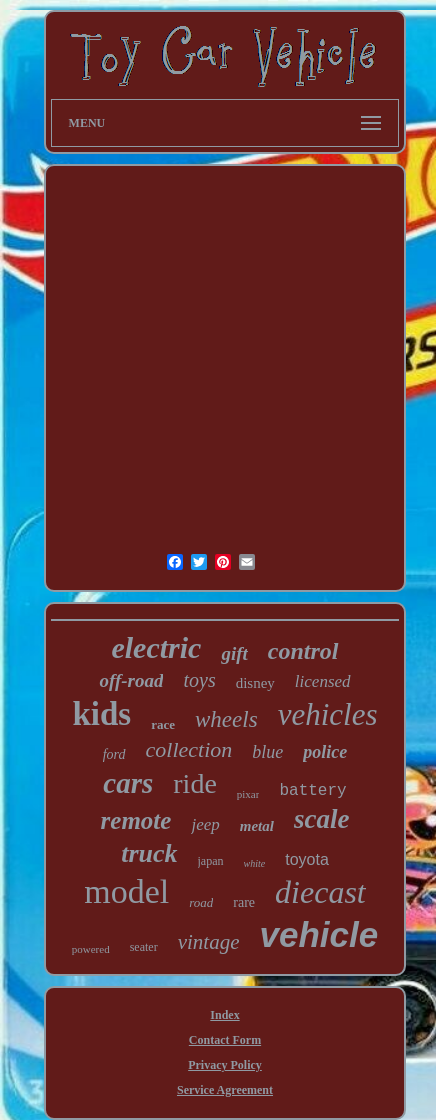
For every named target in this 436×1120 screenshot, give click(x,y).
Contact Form (225, 1040)
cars (128, 783)
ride (195, 783)
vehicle (318, 934)
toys (199, 680)
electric (156, 647)
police (325, 752)
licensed (323, 681)
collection (189, 749)
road (201, 902)
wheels (226, 719)
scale (321, 819)
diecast (320, 892)
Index (224, 1015)
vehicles (328, 714)
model (126, 891)
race (163, 724)
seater (144, 947)
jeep (205, 824)
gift (234, 653)
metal (257, 826)
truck (149, 853)
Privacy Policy (225, 1065)
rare (244, 902)
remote (136, 820)
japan (211, 861)
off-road (131, 680)
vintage (209, 942)
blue (267, 752)
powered (91, 949)
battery (312, 791)
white (255, 863)
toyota (307, 859)
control (303, 651)
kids (102, 714)
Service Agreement (225, 1090)
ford (114, 754)
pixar (248, 794)
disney (255, 683)
